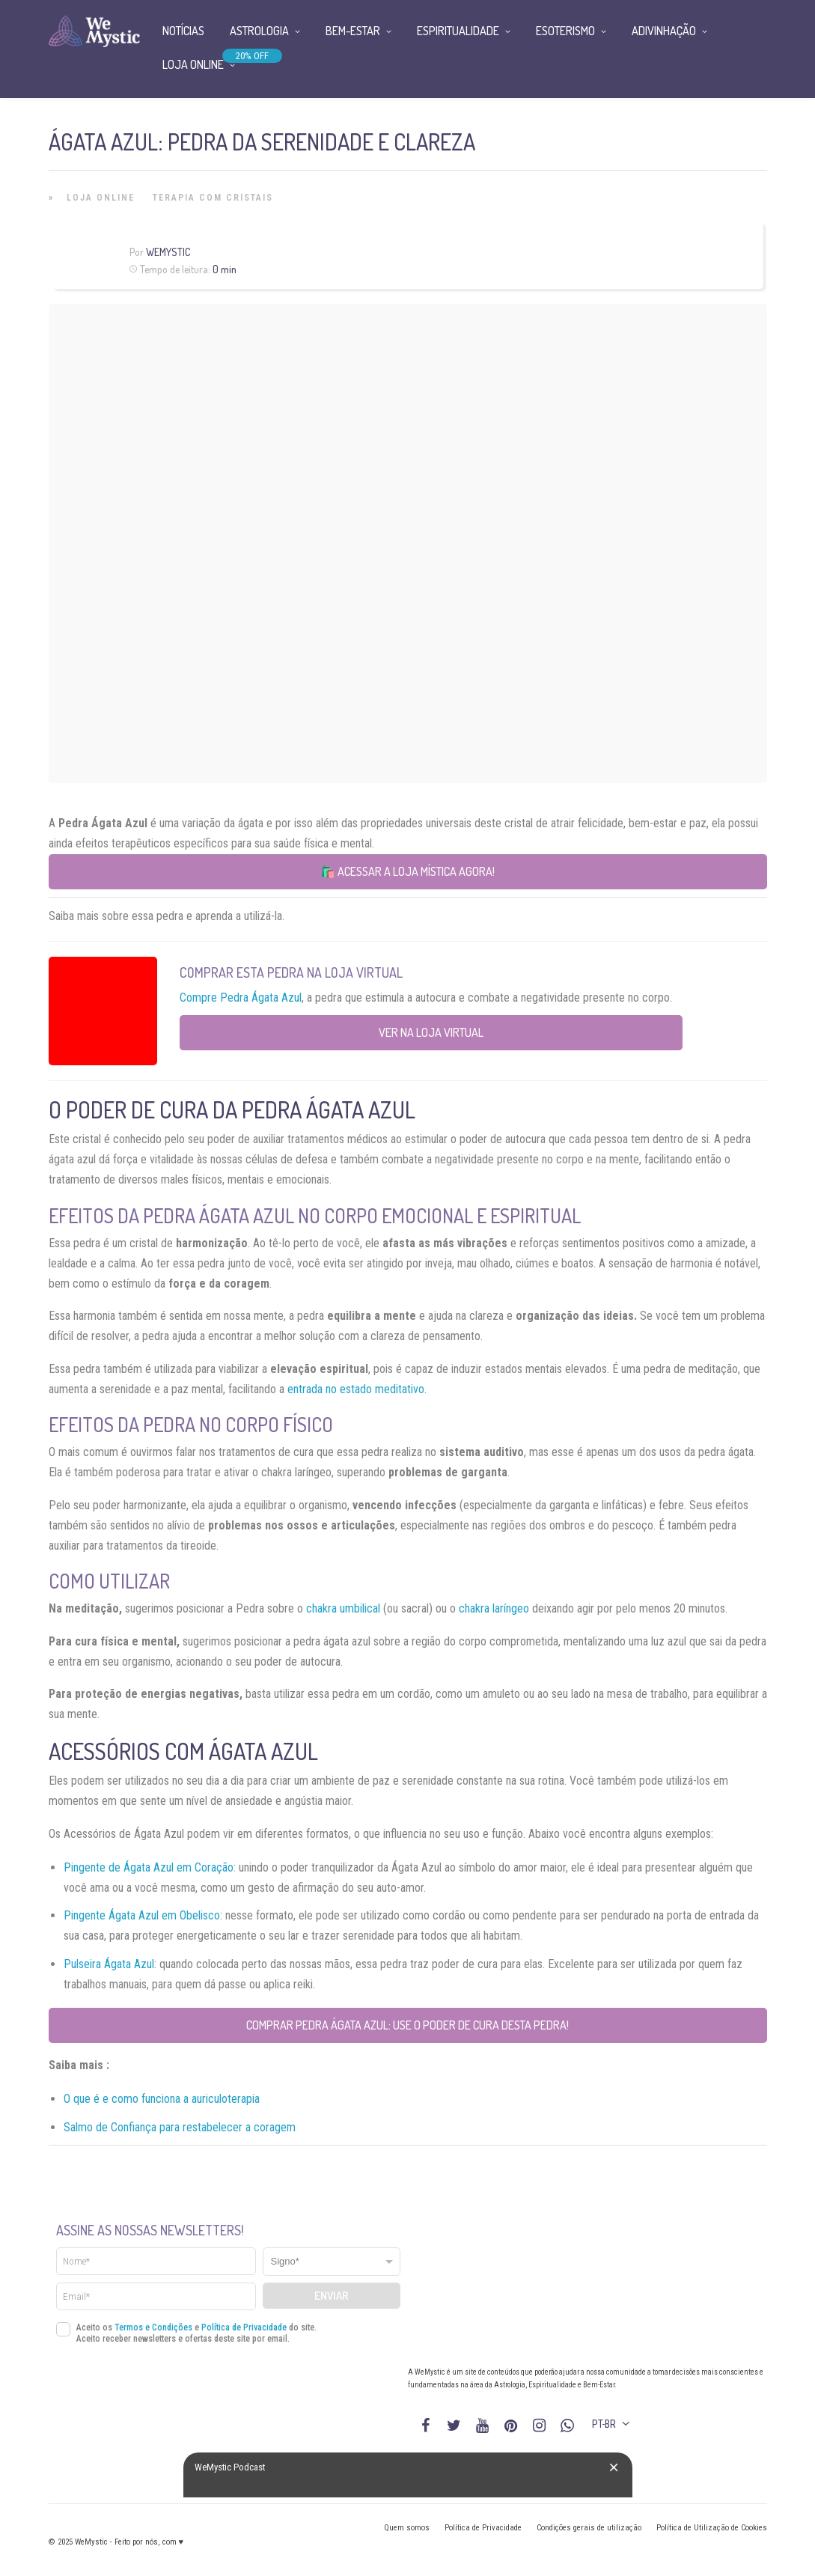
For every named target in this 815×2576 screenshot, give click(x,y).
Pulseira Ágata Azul (109, 1964)
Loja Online (101, 197)
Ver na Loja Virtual (431, 1032)
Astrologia (259, 30)
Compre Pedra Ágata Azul (241, 997)
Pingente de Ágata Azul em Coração (148, 1867)
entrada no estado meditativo (355, 1389)
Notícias (183, 30)
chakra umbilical (343, 1608)
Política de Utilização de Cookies (711, 2528)
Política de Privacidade (244, 2327)
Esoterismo (565, 30)
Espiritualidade (458, 30)
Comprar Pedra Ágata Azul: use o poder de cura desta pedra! (407, 2025)
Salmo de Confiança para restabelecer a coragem (180, 2127)
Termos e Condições (153, 2327)
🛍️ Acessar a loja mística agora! (407, 871)
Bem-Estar (353, 30)
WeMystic (168, 252)
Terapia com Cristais (213, 197)
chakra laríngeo (494, 1608)
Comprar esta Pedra (242, 972)
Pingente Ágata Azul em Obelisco (142, 1915)
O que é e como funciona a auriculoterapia (162, 2099)
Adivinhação (664, 30)
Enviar (331, 2296)
